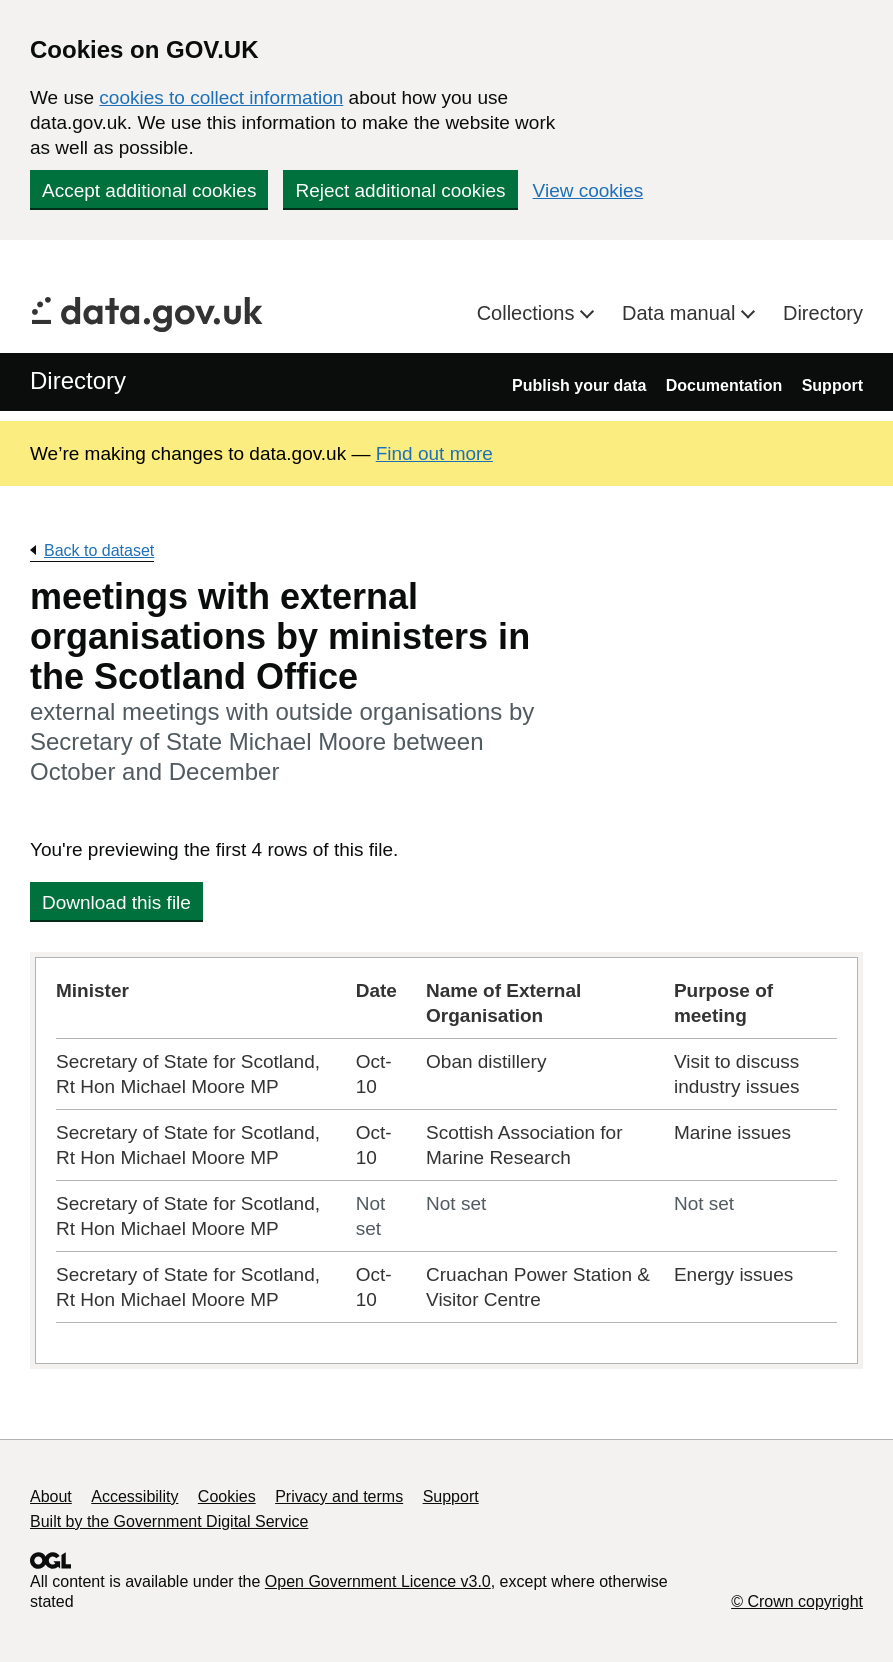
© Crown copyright (797, 1601)
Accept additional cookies (149, 190)
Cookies (227, 1496)
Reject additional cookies (400, 190)
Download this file (116, 902)
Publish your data (579, 385)
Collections (528, 313)
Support (832, 385)
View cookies (588, 190)
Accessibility (134, 1496)
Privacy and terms (339, 1496)
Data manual (681, 313)
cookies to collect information (221, 97)
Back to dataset (99, 550)
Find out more (434, 453)
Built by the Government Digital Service (169, 1521)
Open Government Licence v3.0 (378, 1581)
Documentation (724, 385)
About (51, 1496)
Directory (823, 313)
